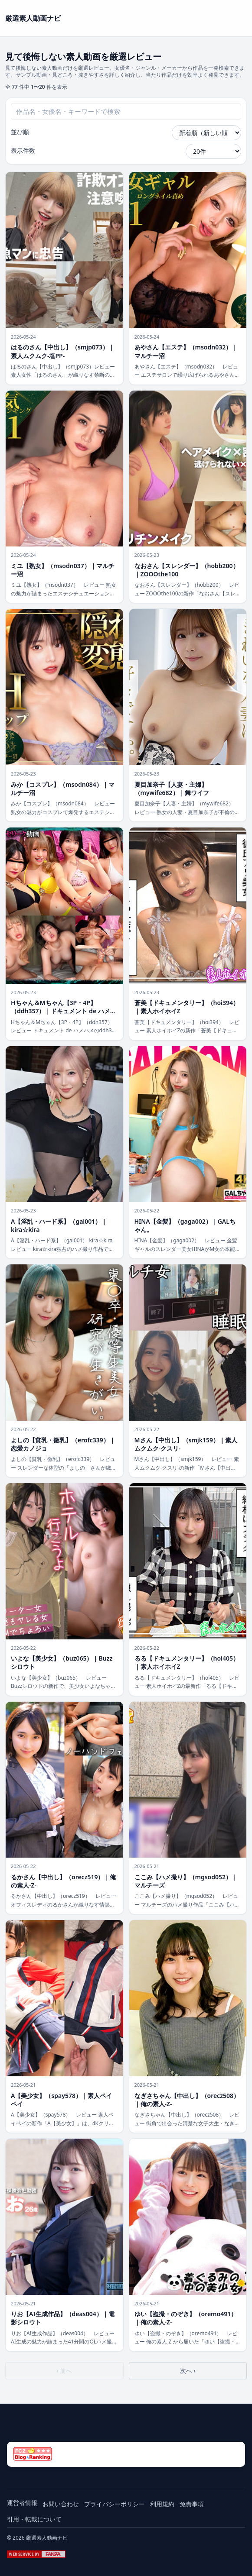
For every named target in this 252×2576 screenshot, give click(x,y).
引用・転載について (34, 2519)
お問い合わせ (61, 2504)
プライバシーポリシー (114, 2504)
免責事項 (192, 2504)
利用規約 (162, 2504)
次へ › (188, 2370)
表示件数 (23, 150)
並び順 (20, 132)
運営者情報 (22, 2502)
